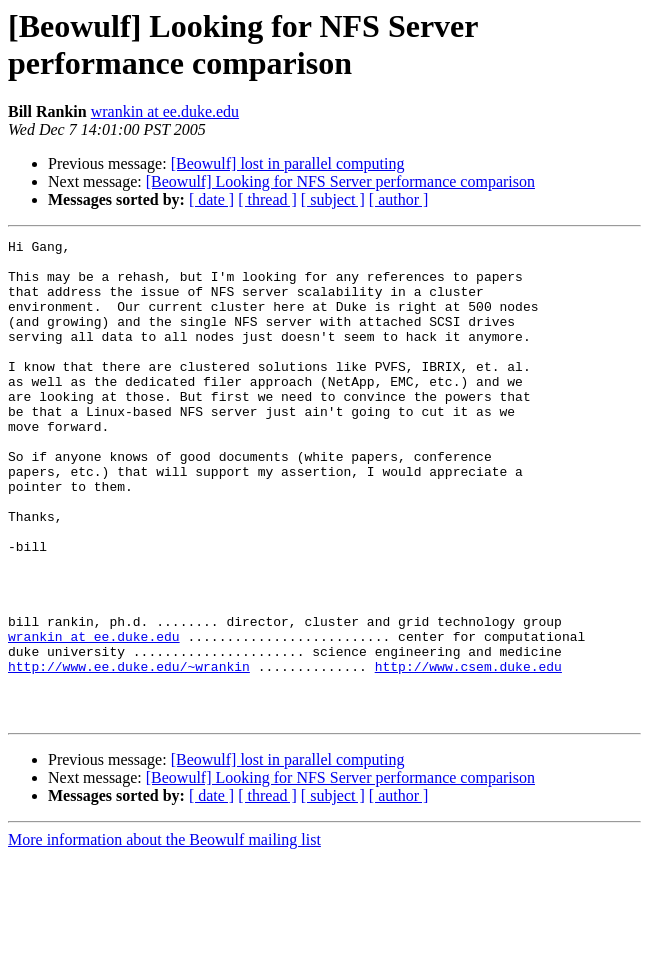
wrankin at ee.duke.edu (165, 111)
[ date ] (211, 199)
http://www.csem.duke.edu (468, 753)
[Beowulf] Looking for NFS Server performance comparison (340, 181)
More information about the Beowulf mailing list (164, 935)
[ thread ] (267, 199)
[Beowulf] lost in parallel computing (288, 163)
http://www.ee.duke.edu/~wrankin (129, 753)
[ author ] (399, 199)
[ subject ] (333, 199)
